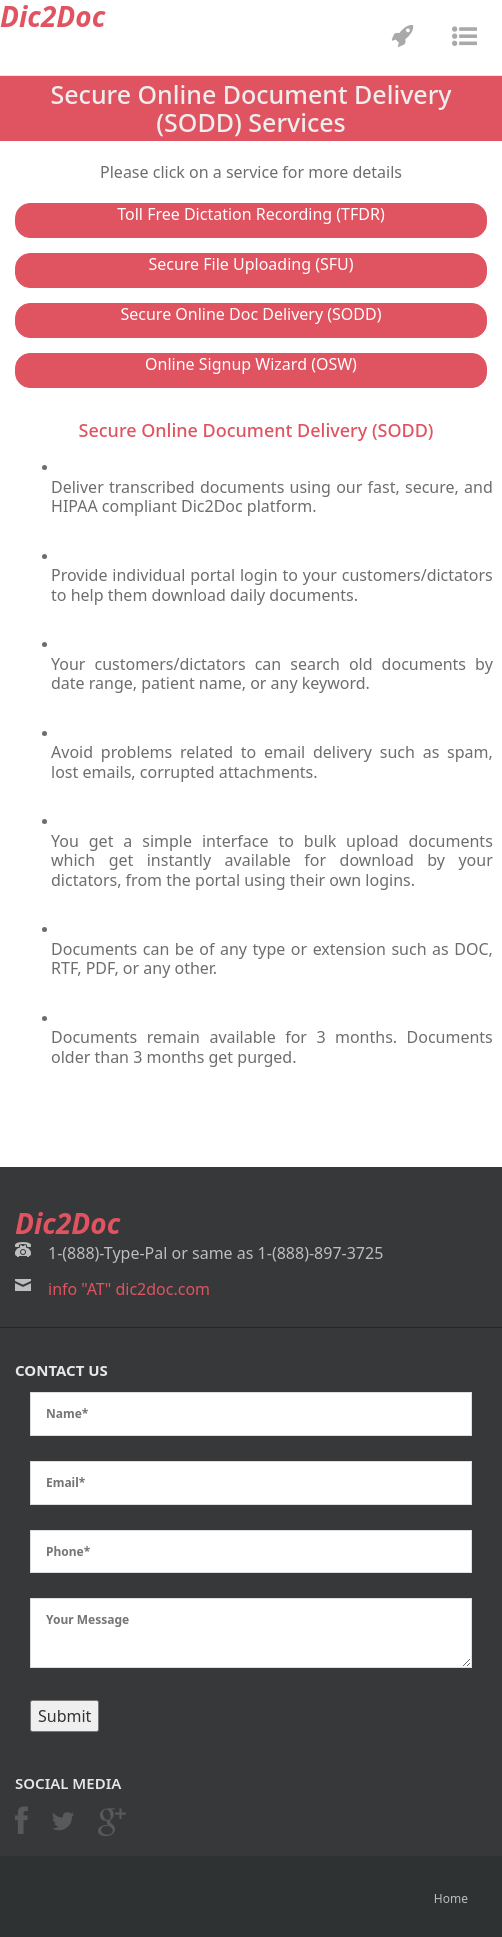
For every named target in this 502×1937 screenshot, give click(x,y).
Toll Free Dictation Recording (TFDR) (250, 214)
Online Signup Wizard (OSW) (251, 364)
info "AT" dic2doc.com (129, 1289)
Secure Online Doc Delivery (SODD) (250, 314)
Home (451, 1898)
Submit (64, 1716)
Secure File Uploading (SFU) (250, 264)
